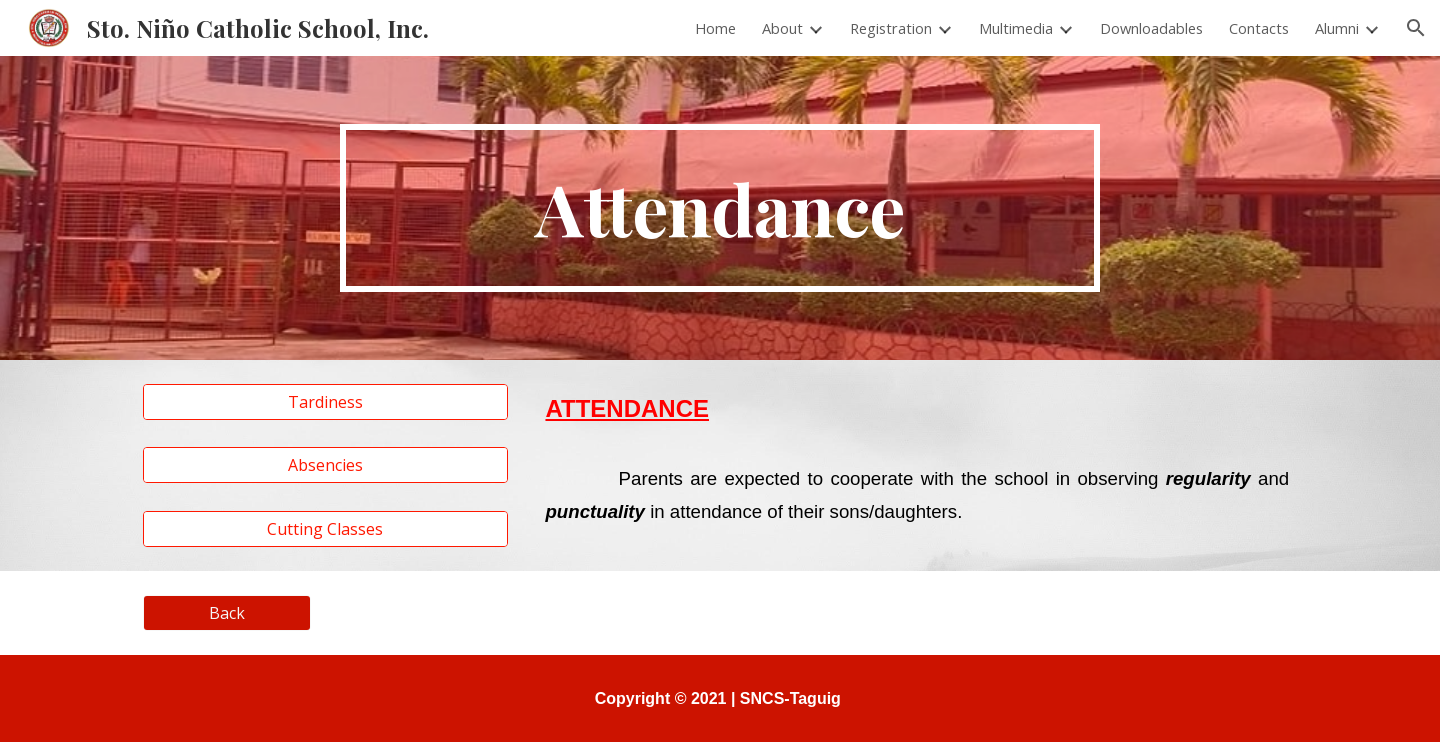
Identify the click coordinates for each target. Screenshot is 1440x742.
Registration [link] (891, 28)
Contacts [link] (1259, 28)
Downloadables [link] (1151, 28)
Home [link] (715, 28)
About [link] (782, 28)
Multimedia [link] (1016, 28)
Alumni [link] (1337, 28)
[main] (720, 208)
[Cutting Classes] (325, 529)
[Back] (227, 613)
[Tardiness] (325, 402)
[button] (1416, 28)
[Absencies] (325, 465)
